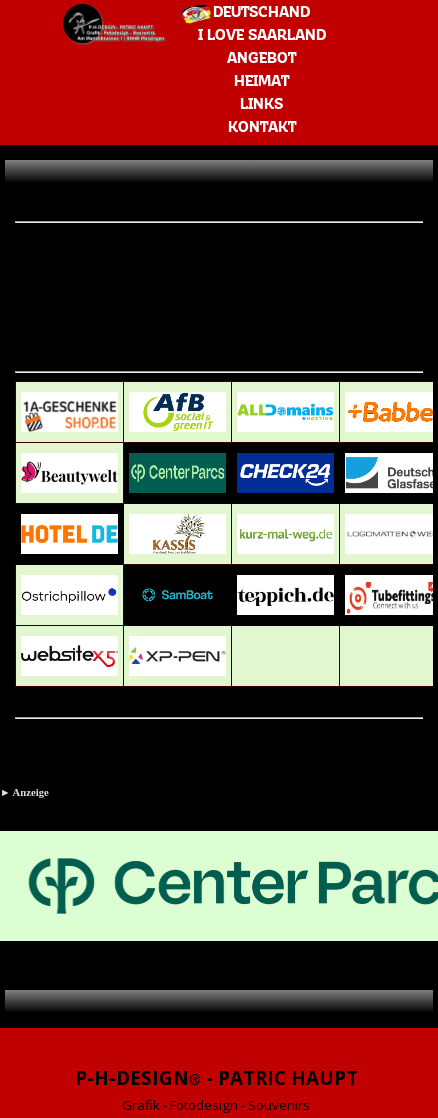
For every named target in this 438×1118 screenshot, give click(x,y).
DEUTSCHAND (261, 13)
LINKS (261, 105)
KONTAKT (262, 128)
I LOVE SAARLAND (262, 36)
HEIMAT (261, 82)
